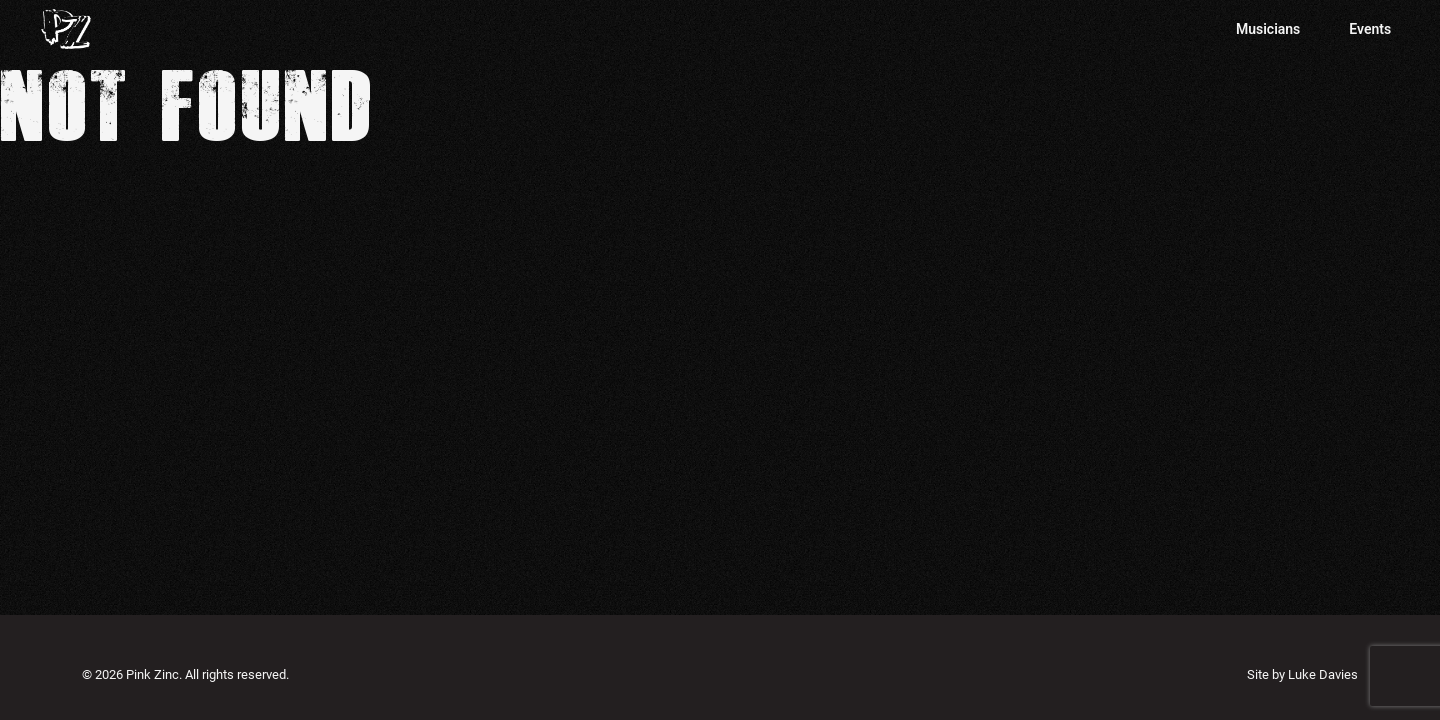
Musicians (1268, 29)
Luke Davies (1323, 674)
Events (1370, 29)
